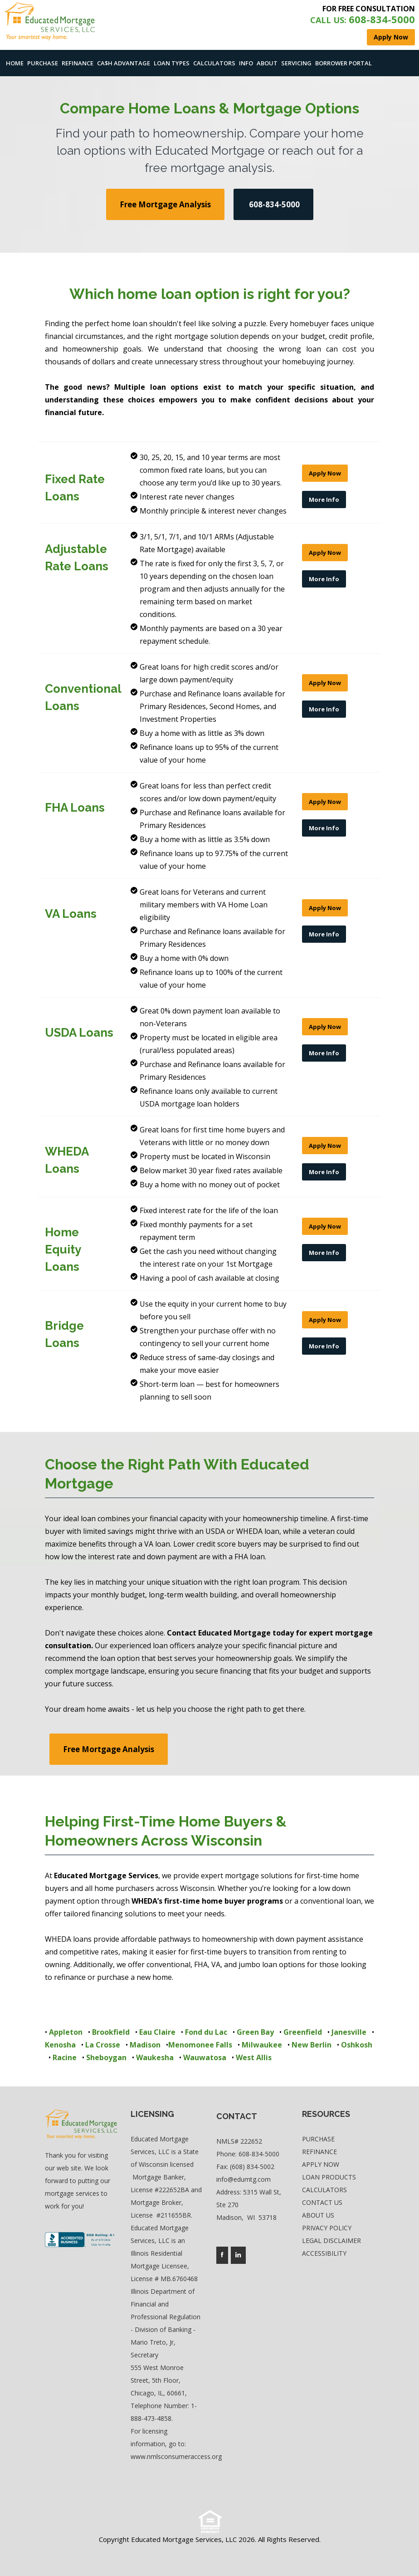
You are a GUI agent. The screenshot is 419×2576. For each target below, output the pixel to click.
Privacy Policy (326, 2227)
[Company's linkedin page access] (238, 2255)
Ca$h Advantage (123, 63)
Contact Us (322, 2202)
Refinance (77, 63)
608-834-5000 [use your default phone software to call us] (273, 204)
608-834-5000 (259, 2154)
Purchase (42, 63)
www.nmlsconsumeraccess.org (176, 2456)
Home (15, 63)
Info (246, 63)
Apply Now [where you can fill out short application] (391, 37)
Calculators (214, 63)
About (267, 63)
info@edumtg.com (243, 2179)
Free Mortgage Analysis (165, 204)
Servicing (296, 63)
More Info (324, 499)
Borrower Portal (343, 63)
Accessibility (324, 2253)
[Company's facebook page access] (222, 2255)
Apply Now (325, 473)
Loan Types (172, 63)
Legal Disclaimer (331, 2240)
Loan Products (329, 2177)
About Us (318, 2215)
